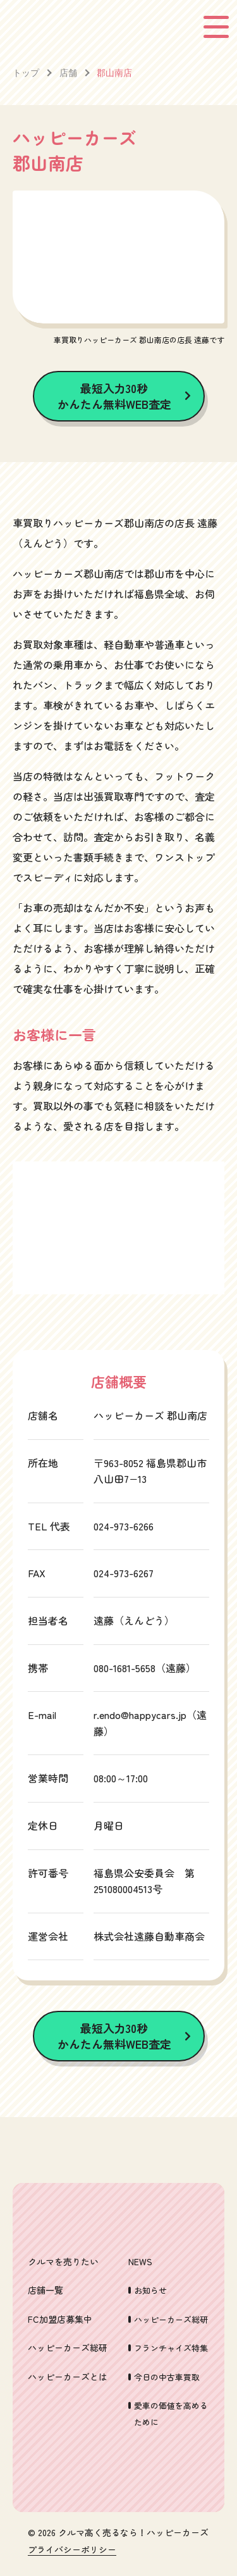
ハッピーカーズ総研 (67, 2347)
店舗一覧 (45, 2290)
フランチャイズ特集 (171, 2348)
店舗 (68, 72)
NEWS (140, 2261)
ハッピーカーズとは (67, 2376)
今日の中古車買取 (167, 2377)
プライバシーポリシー (72, 2550)
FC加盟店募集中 (60, 2319)
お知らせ (150, 2290)
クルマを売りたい (63, 2261)
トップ (26, 72)
